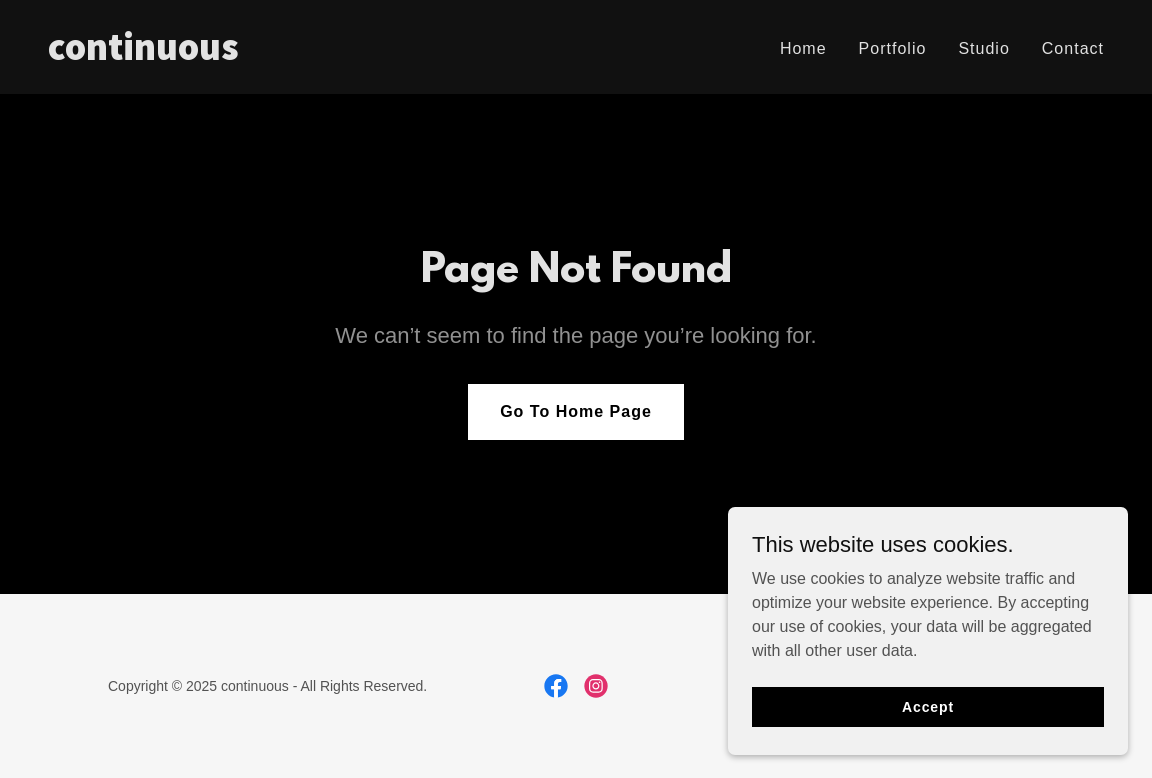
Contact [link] (1073, 48)
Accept (928, 706)
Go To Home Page (576, 411)
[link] (304, 54)
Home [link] (803, 48)
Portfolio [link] (893, 48)
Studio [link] (983, 48)
